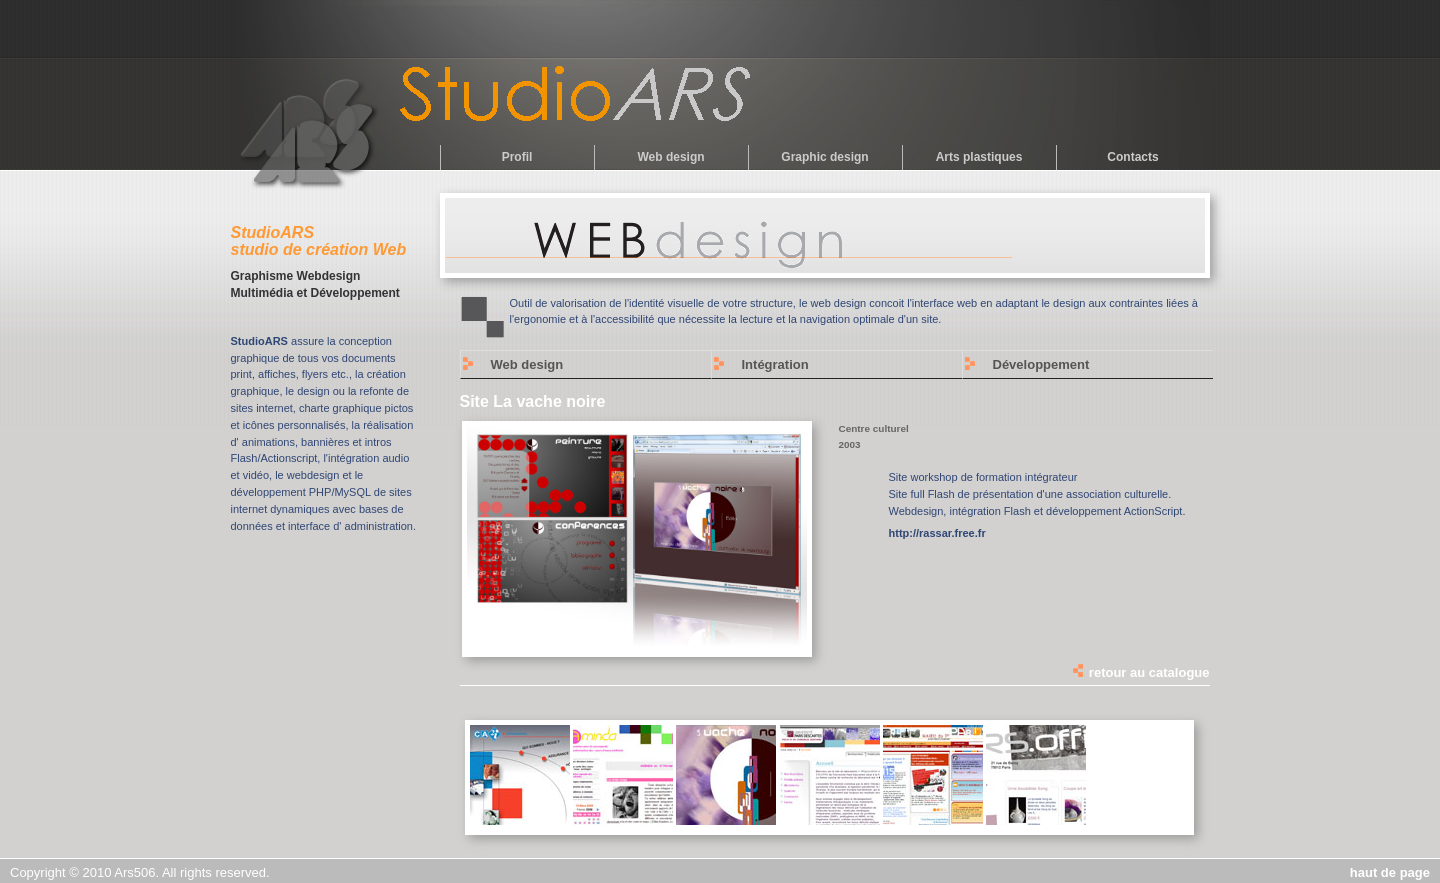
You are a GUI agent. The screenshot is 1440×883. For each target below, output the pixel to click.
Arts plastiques (979, 157)
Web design (670, 157)
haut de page (1390, 872)
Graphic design (824, 157)
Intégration (775, 364)
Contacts (1132, 157)
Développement (1041, 364)
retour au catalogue (1140, 672)
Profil (517, 157)
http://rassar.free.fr (937, 533)
